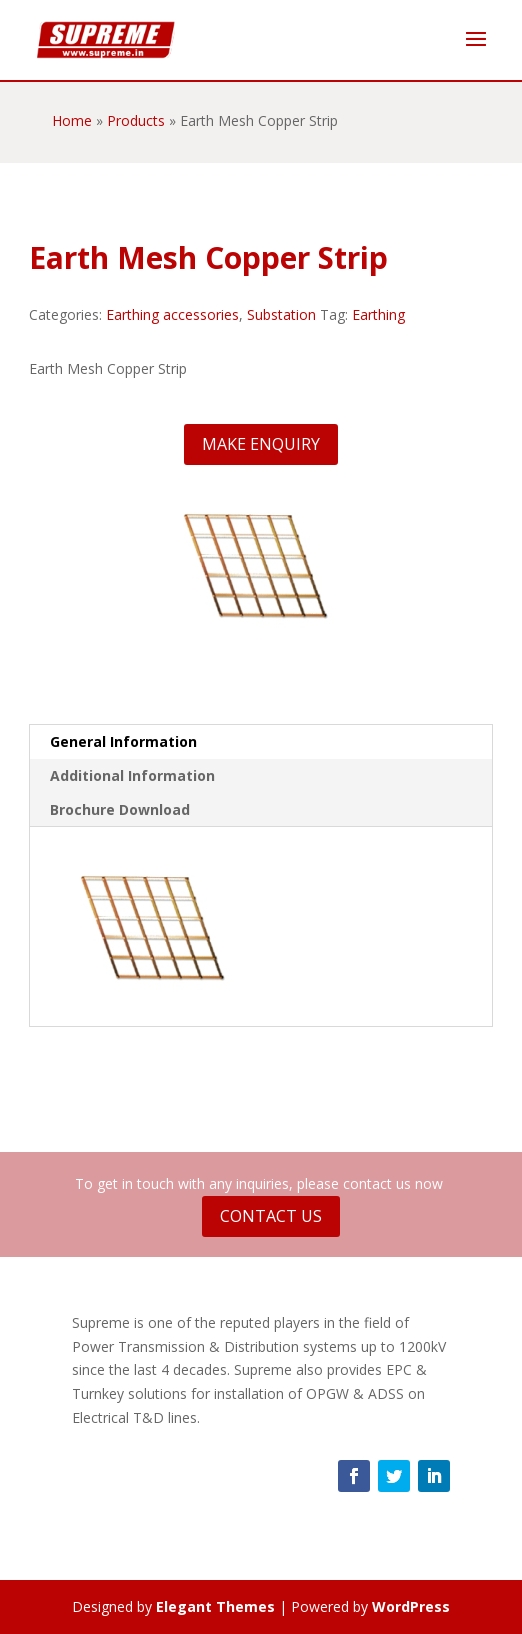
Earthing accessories (172, 314)
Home (72, 120)
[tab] (261, 742)
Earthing (378, 314)
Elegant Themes (215, 1606)
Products (136, 120)
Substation (281, 314)
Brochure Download (120, 809)
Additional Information (132, 775)
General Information (123, 741)
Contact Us (271, 1216)
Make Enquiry (261, 444)
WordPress (411, 1606)
